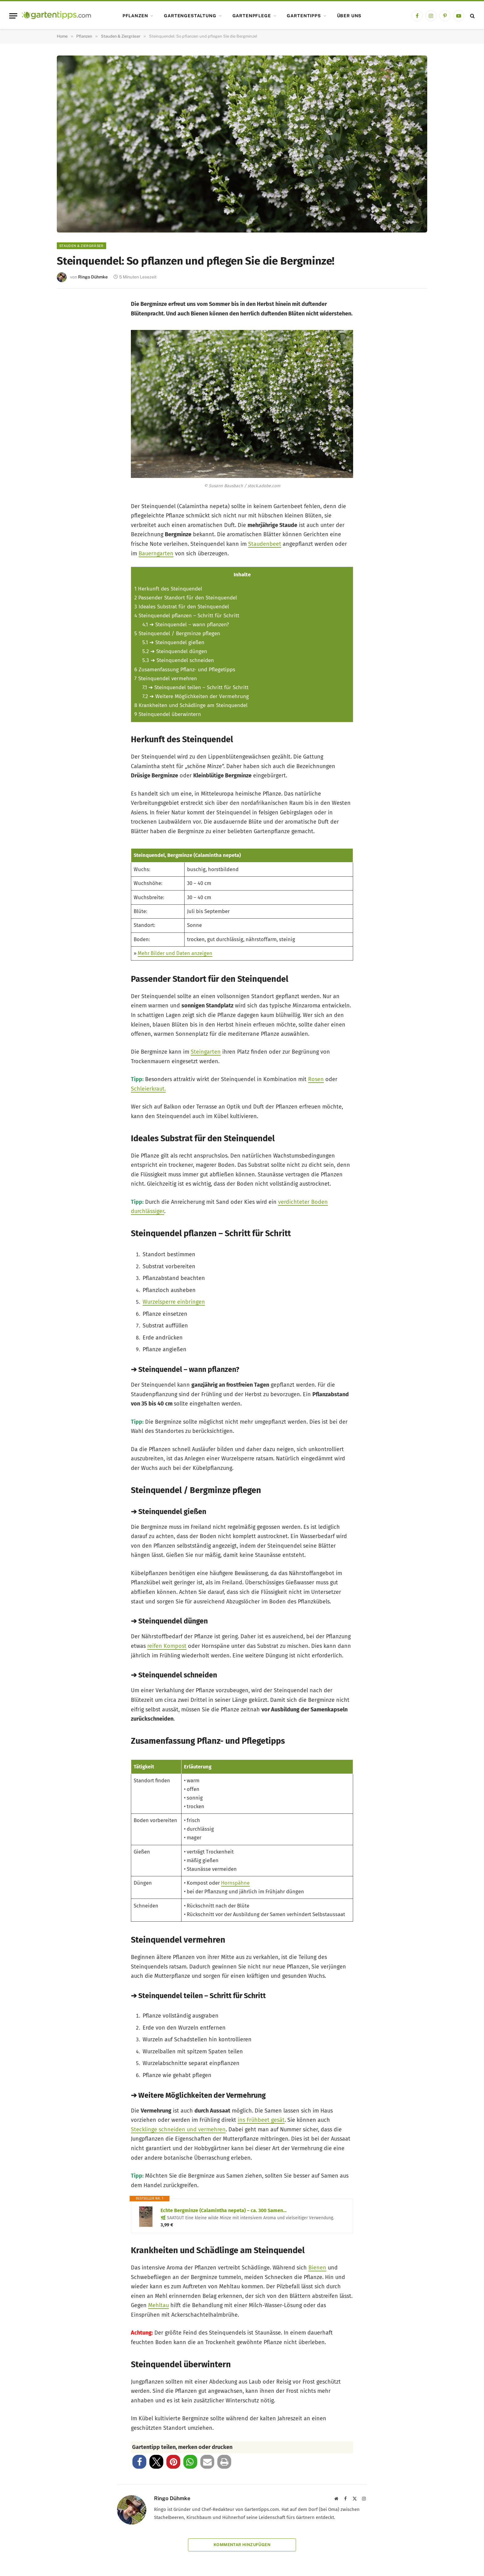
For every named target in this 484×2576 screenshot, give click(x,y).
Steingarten (206, 1051)
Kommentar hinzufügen (242, 2544)
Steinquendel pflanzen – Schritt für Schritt (186, 615)
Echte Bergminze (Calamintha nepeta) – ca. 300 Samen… (224, 2210)
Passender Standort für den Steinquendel (185, 598)
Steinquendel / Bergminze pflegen (177, 633)
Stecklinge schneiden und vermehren (178, 2129)
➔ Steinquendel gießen (173, 642)
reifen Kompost (166, 1646)
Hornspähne (235, 1883)
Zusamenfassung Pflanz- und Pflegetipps (184, 669)
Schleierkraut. (148, 1088)
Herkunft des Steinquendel (168, 589)
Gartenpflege (251, 15)
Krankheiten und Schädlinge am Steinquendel (191, 705)
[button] (139, 2462)
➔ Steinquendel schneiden (178, 660)
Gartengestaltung (190, 15)
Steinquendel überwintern (167, 714)
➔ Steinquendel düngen (174, 651)
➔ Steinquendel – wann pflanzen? (185, 624)
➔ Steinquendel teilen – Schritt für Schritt (195, 687)
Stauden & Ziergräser (81, 246)
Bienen (317, 2267)
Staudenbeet (264, 544)
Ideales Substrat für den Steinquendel (181, 606)
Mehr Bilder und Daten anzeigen (175, 953)
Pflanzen (135, 15)
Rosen (316, 1079)
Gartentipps (304, 15)
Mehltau (158, 2305)
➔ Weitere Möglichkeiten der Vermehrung (195, 696)
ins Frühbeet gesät (261, 2120)
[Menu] (13, 16)
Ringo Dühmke (93, 276)
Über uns (349, 15)
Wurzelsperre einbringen (174, 1301)
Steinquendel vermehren (165, 678)
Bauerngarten (156, 553)
